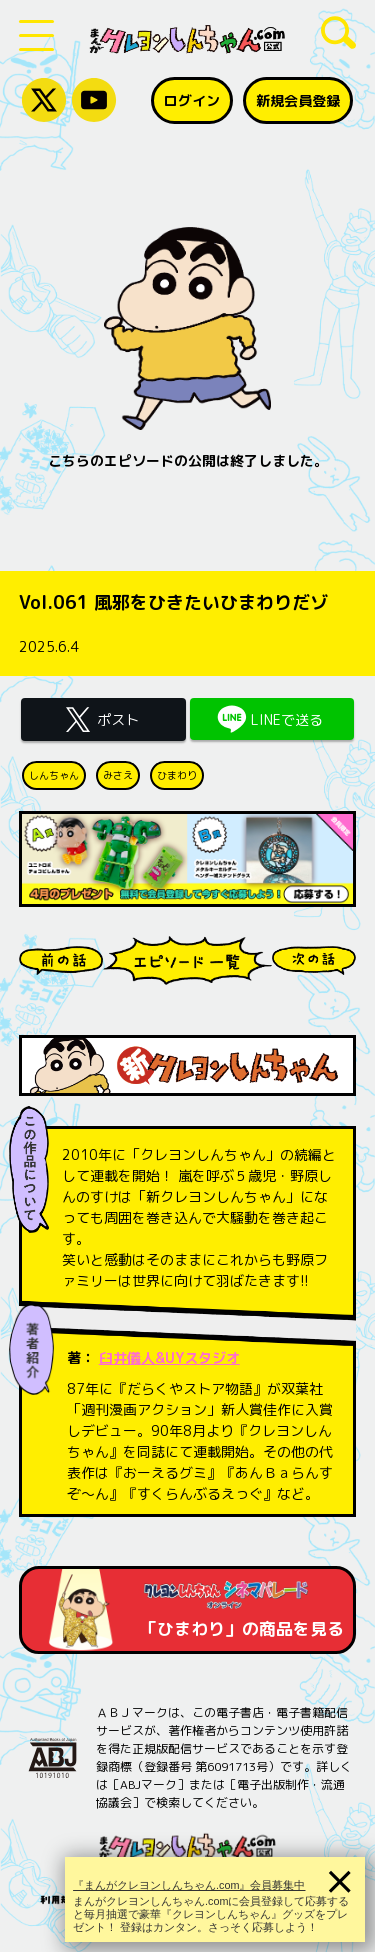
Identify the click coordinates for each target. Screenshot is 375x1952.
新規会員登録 (298, 100)
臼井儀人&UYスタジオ (169, 1357)
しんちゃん (54, 775)
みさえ (118, 775)
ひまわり (177, 775)
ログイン (192, 100)
